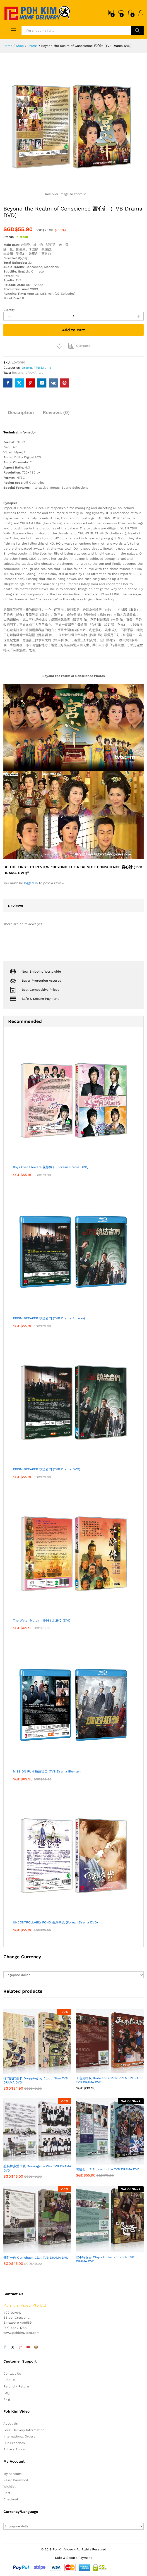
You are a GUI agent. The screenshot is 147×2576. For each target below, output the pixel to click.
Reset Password (15, 2480)
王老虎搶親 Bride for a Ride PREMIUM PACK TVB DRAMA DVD (109, 2080)
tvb (41, 372)
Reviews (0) (56, 412)
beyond (17, 372)
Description (21, 412)
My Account (12, 2474)
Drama (27, 367)
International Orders (19, 2436)
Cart (6, 2493)
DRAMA (30, 372)
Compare (83, 345)
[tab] (20, 414)
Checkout (10, 2499)
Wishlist (9, 2486)
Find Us (9, 2380)
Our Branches (14, 2443)
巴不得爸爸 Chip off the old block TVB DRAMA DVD (105, 2259)
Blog (6, 2399)
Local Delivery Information (23, 2430)
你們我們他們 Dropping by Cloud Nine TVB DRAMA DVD (35, 2080)
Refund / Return (16, 2386)
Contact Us (12, 2373)
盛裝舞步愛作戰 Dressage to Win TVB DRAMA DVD (37, 2168)
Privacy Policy (14, 2449)
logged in (31, 883)
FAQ (6, 2393)
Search (137, 30)
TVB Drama (42, 367)
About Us (10, 2423)
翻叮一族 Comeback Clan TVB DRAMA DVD (35, 2257)
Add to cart (73, 330)
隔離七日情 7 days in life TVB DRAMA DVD (108, 2169)
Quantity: (9, 310)
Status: (8, 237)
